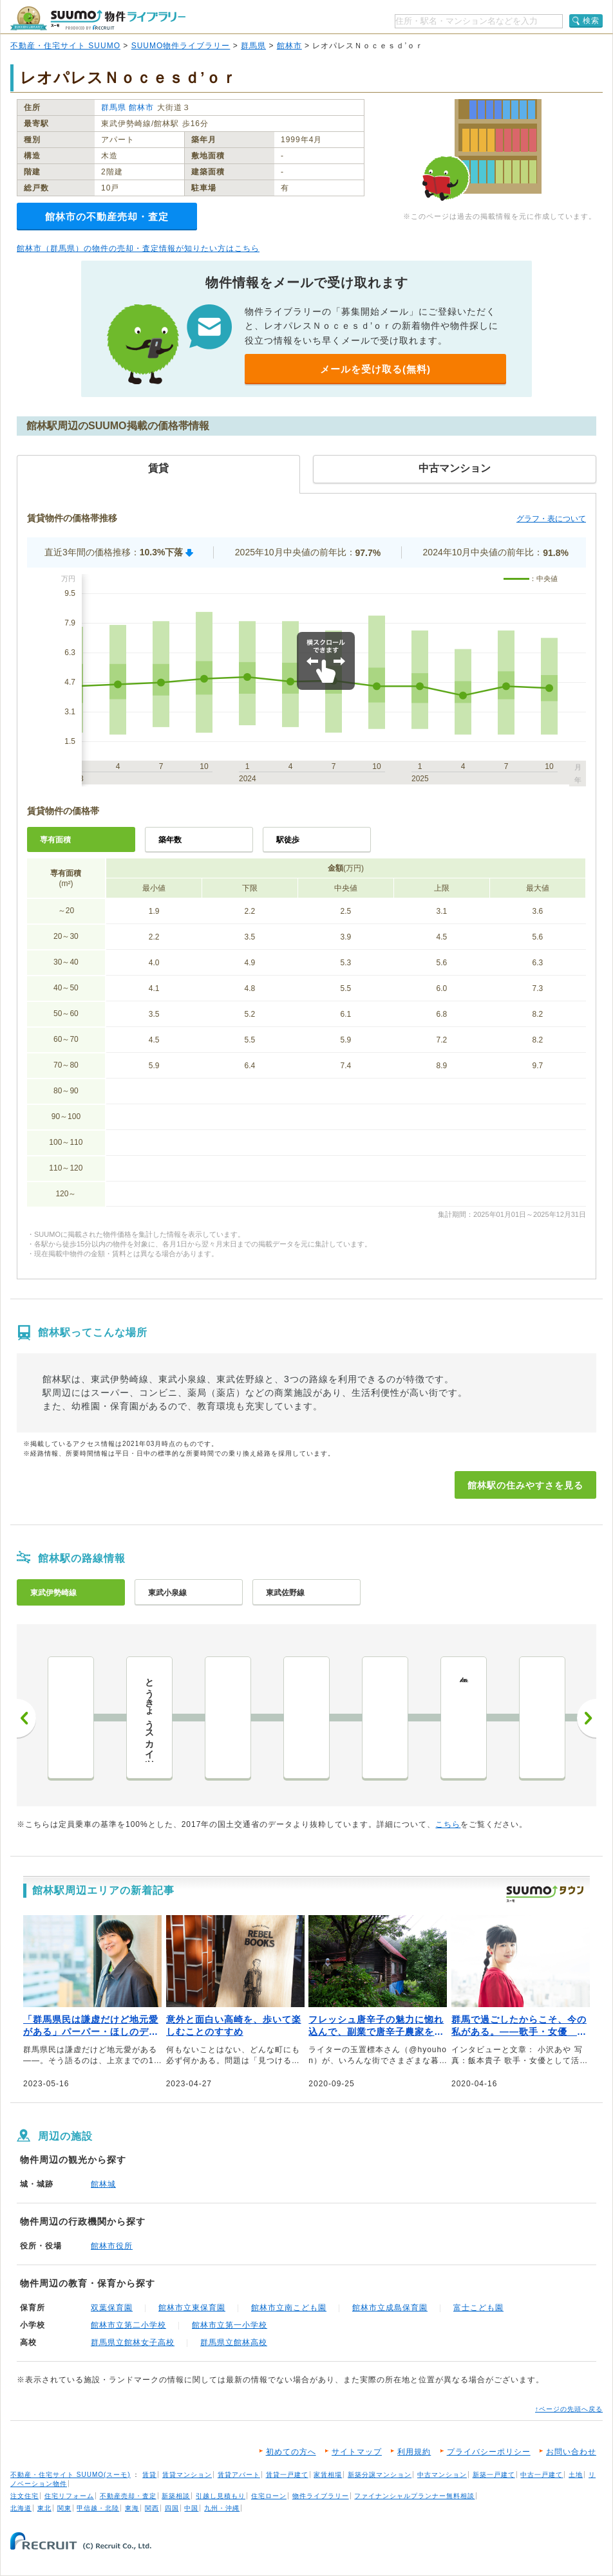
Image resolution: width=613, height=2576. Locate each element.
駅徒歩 (287, 839)
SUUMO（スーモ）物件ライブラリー (97, 18)
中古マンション (442, 2474)
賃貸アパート (239, 2474)
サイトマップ (357, 2451)
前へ (26, 1718)
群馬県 (253, 45)
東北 (44, 2508)
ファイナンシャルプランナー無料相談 (414, 2495)
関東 (64, 2508)
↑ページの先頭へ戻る (569, 2409)
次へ (586, 1718)
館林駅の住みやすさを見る (525, 1485)
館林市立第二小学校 (128, 2325)
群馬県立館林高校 (233, 2342)
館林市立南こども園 (288, 2307)
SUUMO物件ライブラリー (181, 45)
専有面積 (55, 839)
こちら (447, 1824)
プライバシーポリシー (489, 2451)
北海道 (21, 2508)
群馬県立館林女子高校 (132, 2342)
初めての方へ (291, 2451)
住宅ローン (269, 2495)
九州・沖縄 (222, 2508)
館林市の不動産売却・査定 (107, 216)
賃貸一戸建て (287, 2474)
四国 (172, 2508)
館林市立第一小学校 (229, 2325)
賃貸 (149, 2474)
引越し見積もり (220, 2495)
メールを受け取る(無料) (375, 369)
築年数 (170, 839)
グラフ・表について (551, 518)
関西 (152, 2508)
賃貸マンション (187, 2474)
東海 (132, 2508)
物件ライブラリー (320, 2495)
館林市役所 (112, 2245)
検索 (591, 20)
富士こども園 (478, 2307)
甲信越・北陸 (98, 2508)
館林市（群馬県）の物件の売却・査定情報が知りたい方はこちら (138, 248)
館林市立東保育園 (191, 2307)
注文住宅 (24, 2495)
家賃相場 (328, 2474)
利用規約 (414, 2451)
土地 (576, 2474)
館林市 (289, 45)
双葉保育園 (112, 2307)
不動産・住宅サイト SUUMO (65, 45)
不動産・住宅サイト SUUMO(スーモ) (70, 2474)
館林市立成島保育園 (390, 2307)
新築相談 (176, 2495)
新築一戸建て (494, 2474)
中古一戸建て (541, 2474)
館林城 (103, 2184)
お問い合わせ (571, 2451)
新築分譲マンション (379, 2474)
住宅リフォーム (69, 2495)
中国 (191, 2508)
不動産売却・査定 (128, 2495)
